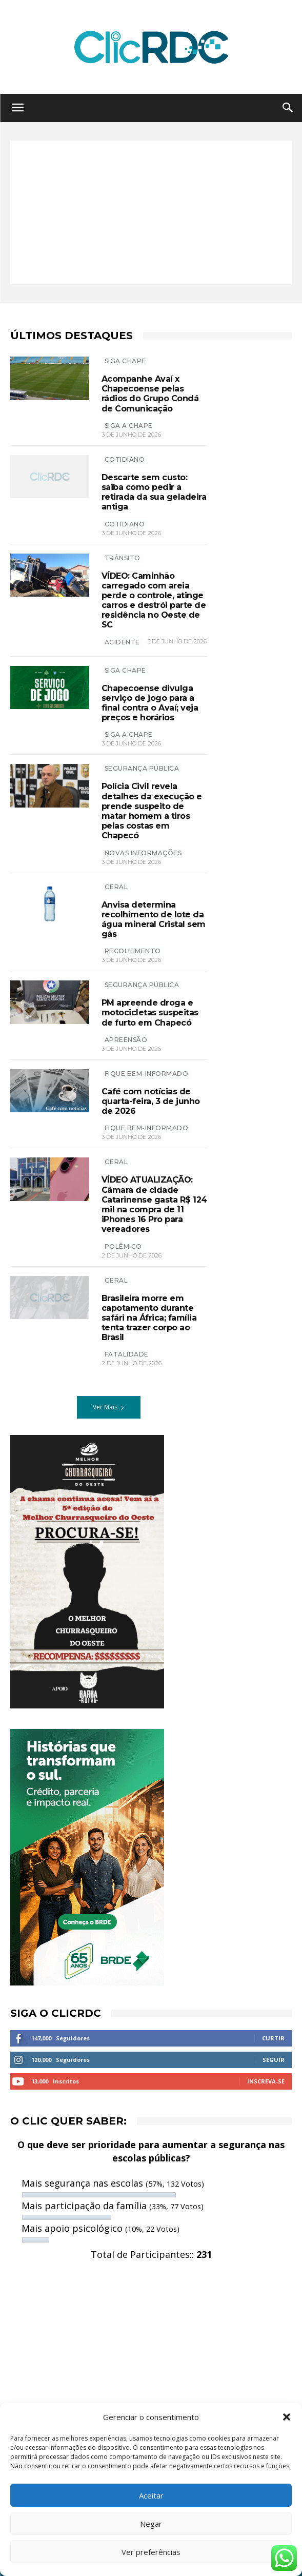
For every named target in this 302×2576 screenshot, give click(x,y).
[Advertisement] (151, 212)
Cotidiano (125, 459)
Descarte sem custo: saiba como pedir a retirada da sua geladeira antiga (154, 492)
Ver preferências (151, 2552)
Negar (151, 2524)
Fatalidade (127, 1354)
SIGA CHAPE (125, 361)
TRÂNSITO (122, 558)
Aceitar (151, 2495)
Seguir (274, 2059)
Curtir (273, 2038)
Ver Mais (109, 1407)
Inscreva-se (266, 2081)
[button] (286, 2417)
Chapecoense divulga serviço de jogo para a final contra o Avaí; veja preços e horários (150, 703)
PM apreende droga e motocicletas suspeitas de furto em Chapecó (150, 1012)
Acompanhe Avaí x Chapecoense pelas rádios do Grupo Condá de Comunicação (150, 394)
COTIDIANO (125, 524)
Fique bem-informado (147, 1073)
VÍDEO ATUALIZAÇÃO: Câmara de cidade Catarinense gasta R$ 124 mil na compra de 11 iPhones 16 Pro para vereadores (154, 1204)
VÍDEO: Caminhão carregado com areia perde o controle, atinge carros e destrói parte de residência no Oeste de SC (154, 600)
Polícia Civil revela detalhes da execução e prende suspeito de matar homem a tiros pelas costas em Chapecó (152, 810)
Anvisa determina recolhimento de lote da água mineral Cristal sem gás (154, 919)
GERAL (116, 887)
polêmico (123, 1246)
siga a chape (129, 734)
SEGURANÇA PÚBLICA (142, 768)
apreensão (126, 1040)
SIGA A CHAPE (129, 425)
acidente (122, 642)
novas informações (143, 853)
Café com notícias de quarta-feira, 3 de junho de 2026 (151, 1101)
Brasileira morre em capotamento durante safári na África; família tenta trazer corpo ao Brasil (149, 1318)
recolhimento (133, 951)
